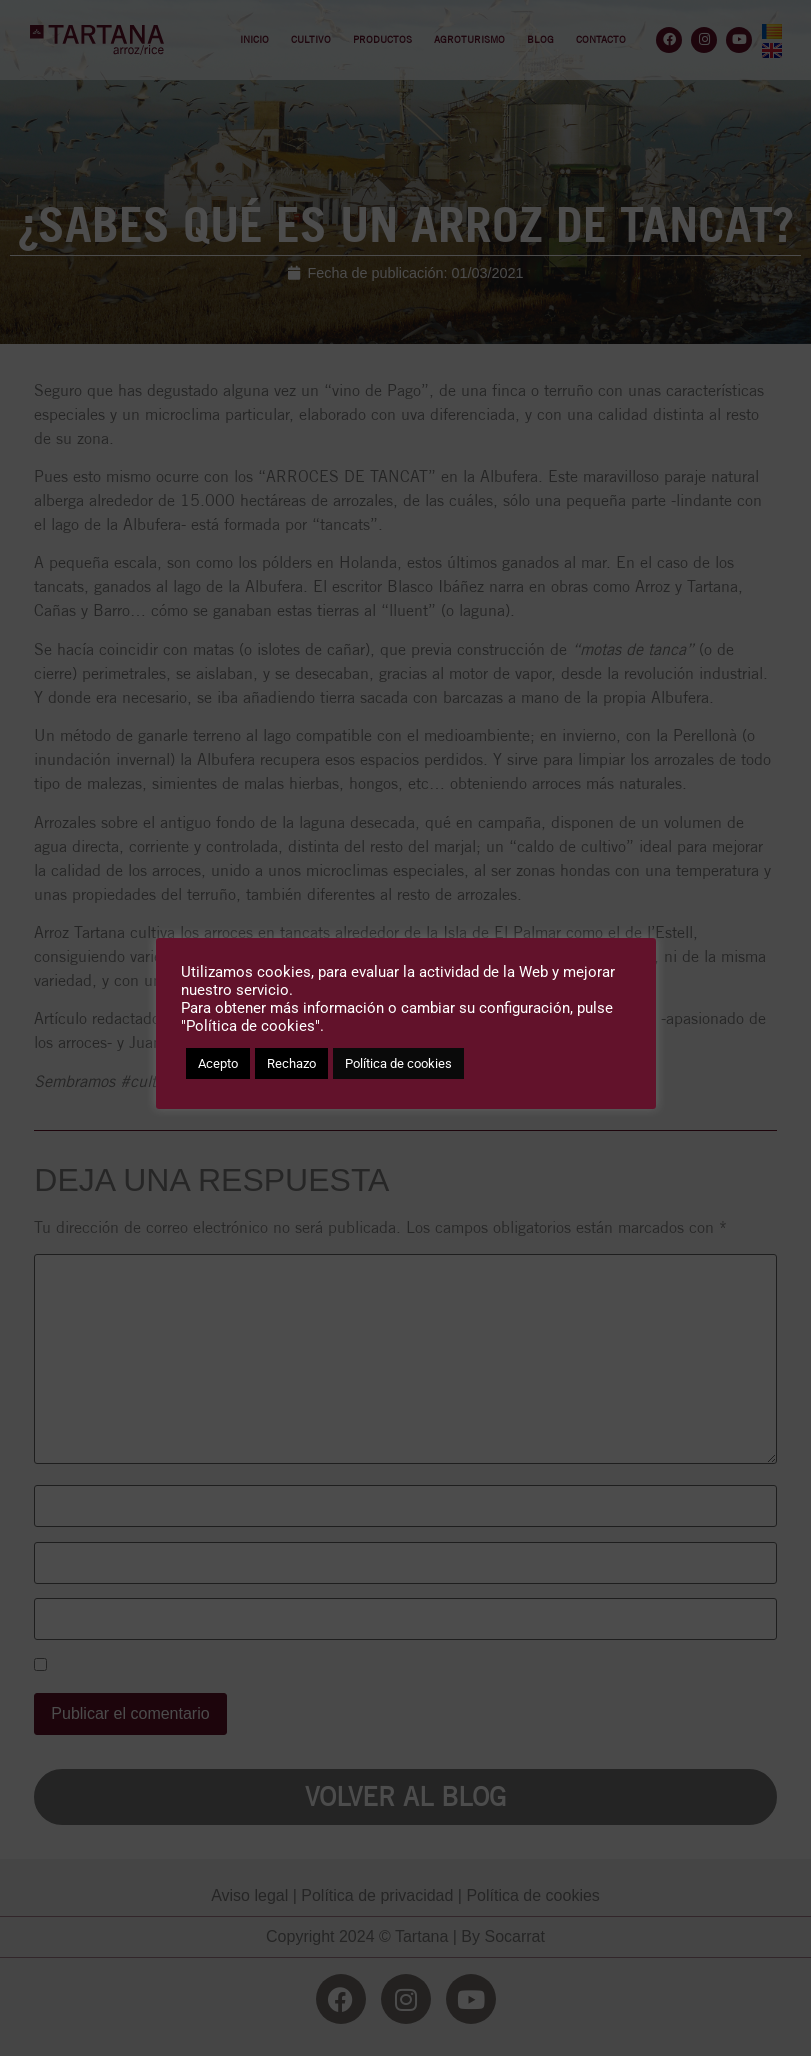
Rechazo (291, 1063)
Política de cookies (398, 1063)
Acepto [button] (218, 1063)
